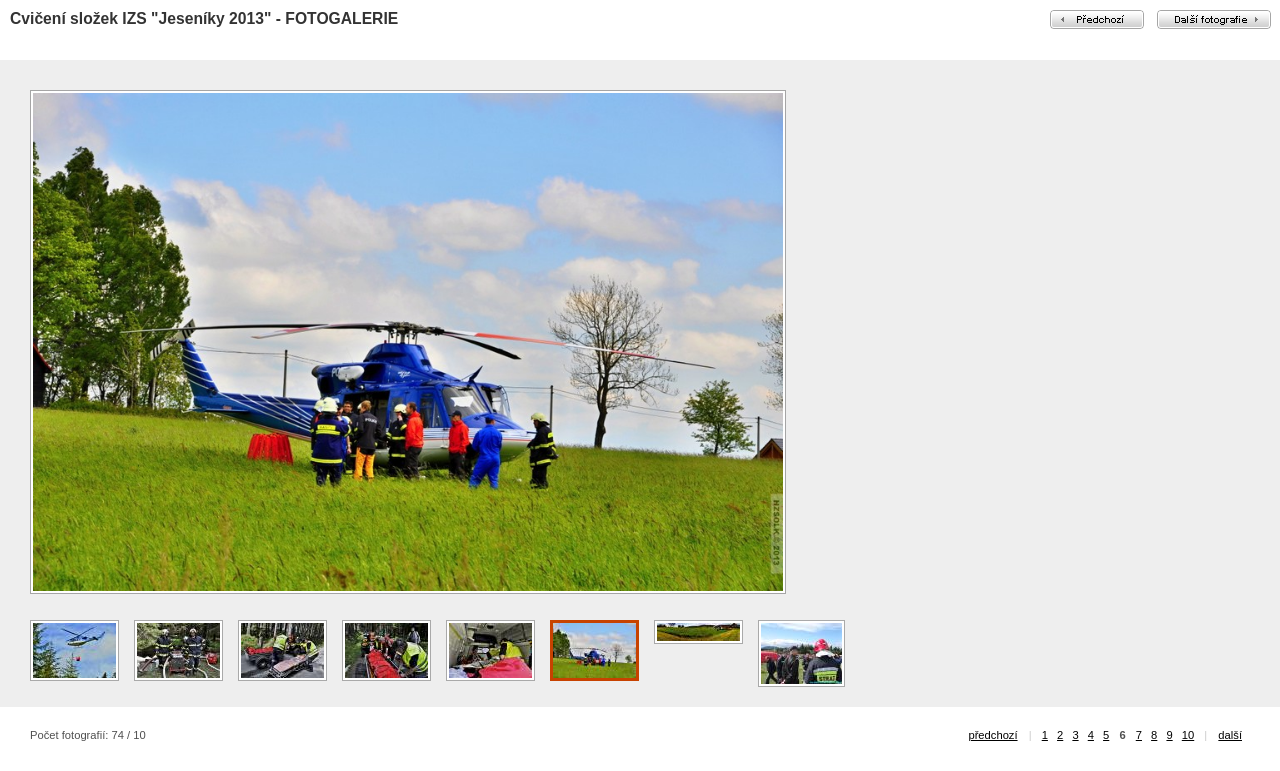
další (1230, 735)
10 (1188, 735)
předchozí (992, 735)
